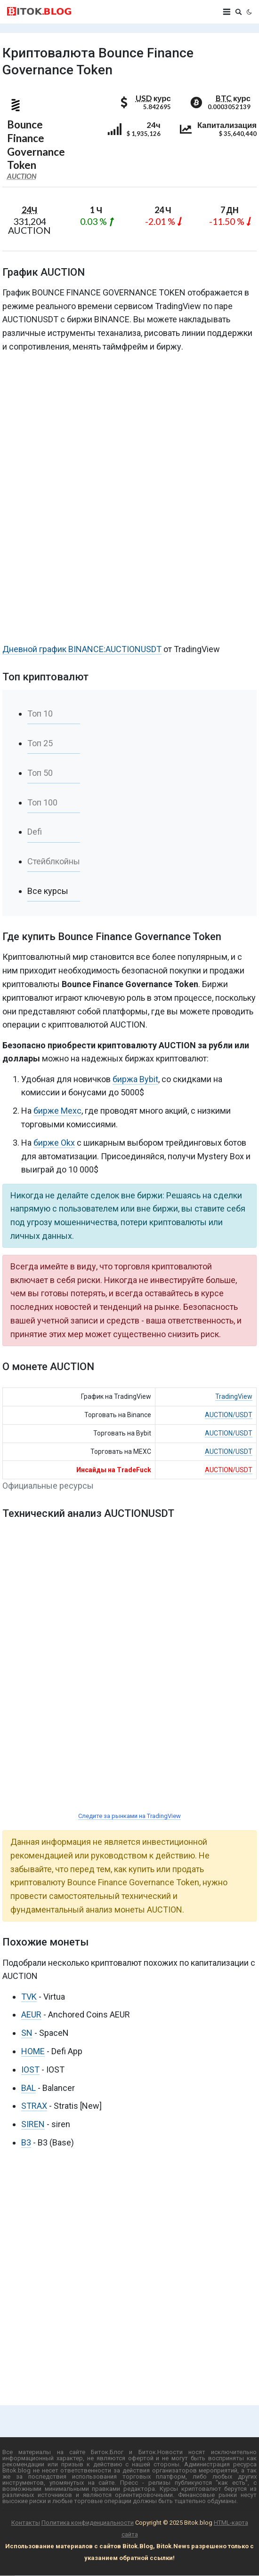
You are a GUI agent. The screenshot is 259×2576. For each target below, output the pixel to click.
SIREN (33, 2124)
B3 (26, 2142)
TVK (29, 1997)
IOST (30, 2069)
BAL (28, 2088)
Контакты (25, 2522)
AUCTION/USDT (228, 1415)
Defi (34, 832)
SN (26, 2033)
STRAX (34, 2106)
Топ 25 (40, 743)
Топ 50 (40, 773)
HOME (33, 2051)
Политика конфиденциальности (87, 2522)
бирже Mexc (57, 1111)
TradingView (233, 1396)
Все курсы (47, 891)
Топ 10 (40, 713)
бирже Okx (54, 1143)
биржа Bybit (135, 1079)
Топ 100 (42, 802)
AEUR (31, 2014)
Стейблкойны (53, 861)
